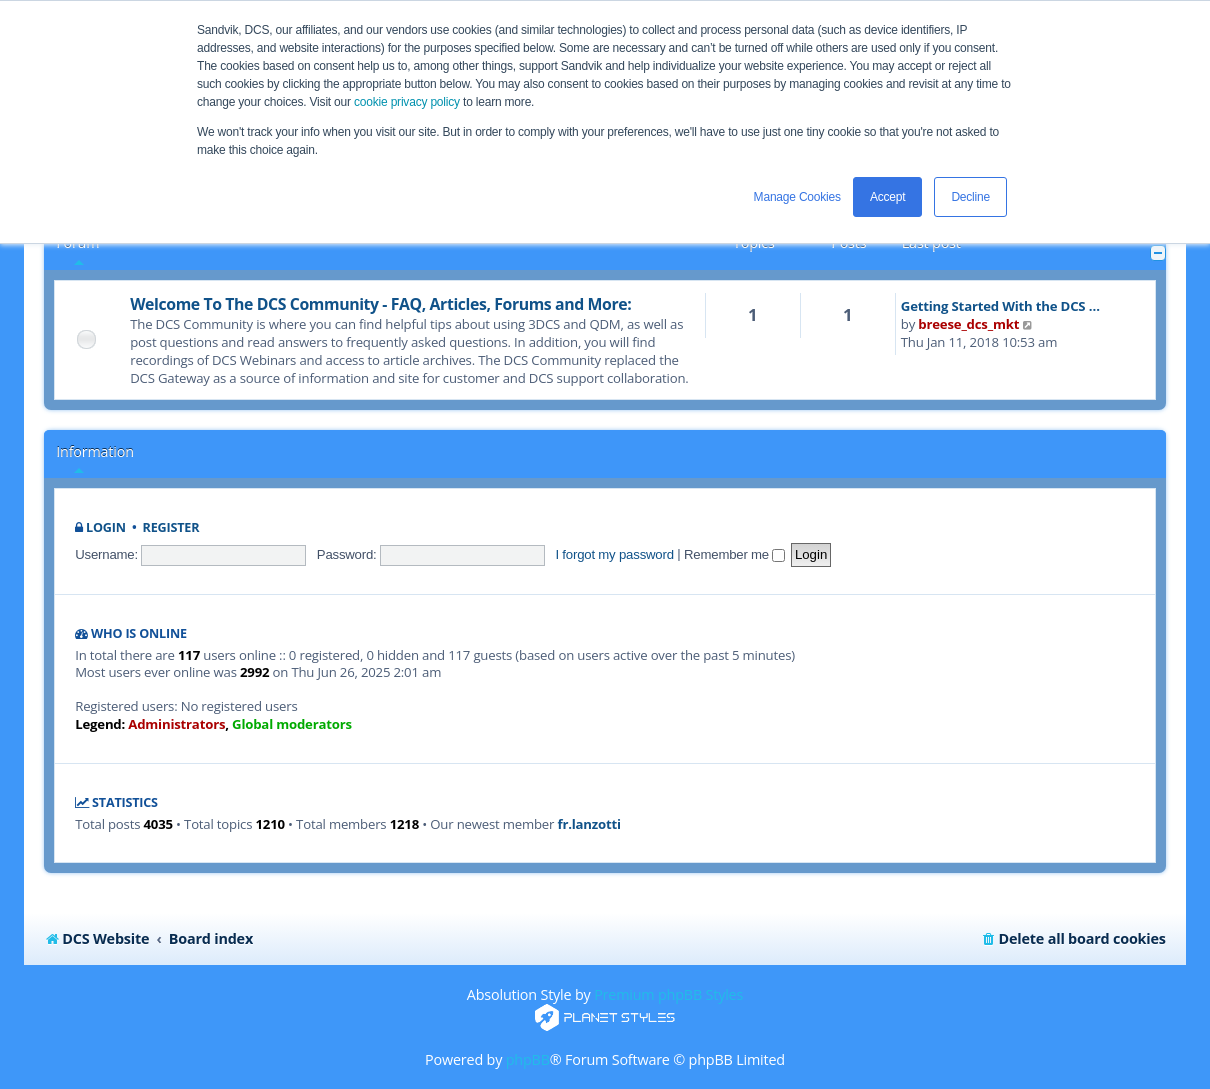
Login (106, 527)
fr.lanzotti (588, 824)
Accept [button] (888, 197)
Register (171, 527)
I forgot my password (614, 554)
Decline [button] (970, 197)
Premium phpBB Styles (668, 994)
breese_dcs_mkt (968, 324)
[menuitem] (1073, 939)
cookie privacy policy (407, 102)
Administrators (176, 724)
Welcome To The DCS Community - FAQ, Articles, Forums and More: (380, 304)
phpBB (528, 1059)
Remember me (734, 554)
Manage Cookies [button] (797, 197)
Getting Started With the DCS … (1000, 306)
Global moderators (292, 724)
